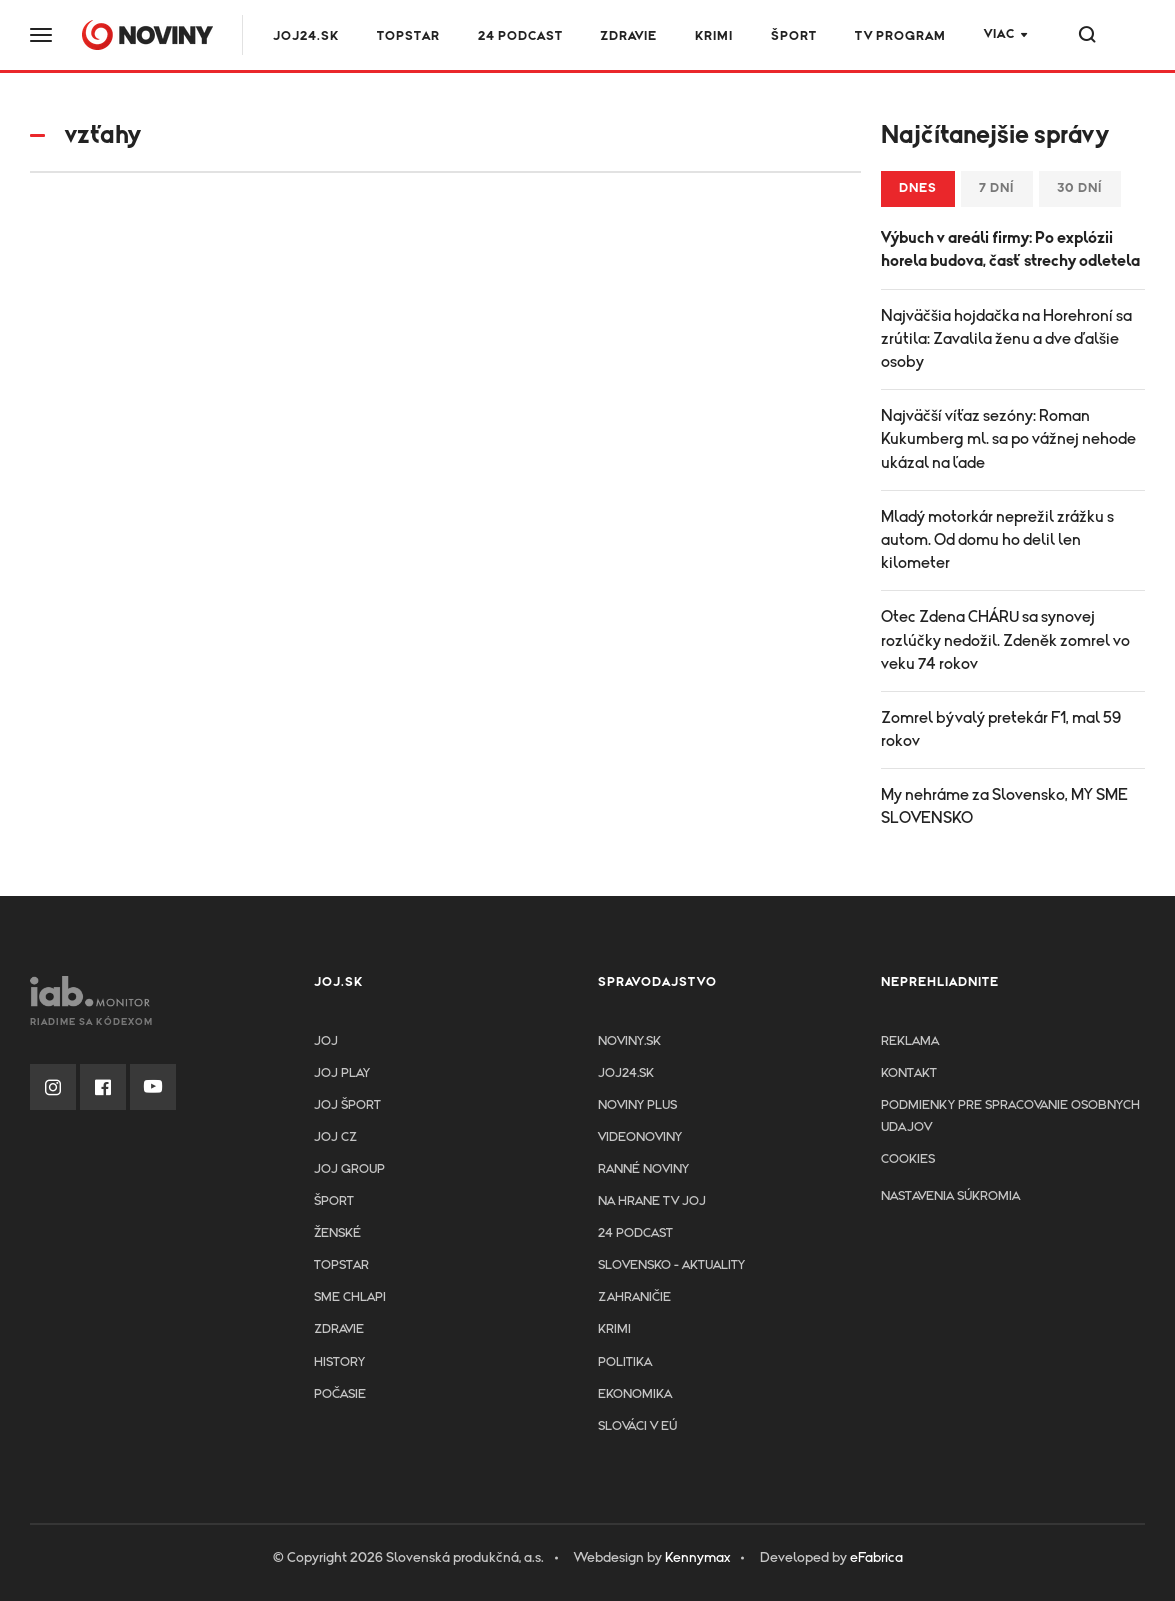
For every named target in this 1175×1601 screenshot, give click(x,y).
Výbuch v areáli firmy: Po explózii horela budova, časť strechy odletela (1010, 249)
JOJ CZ (335, 1137)
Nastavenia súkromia (950, 1196)
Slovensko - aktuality (671, 1265)
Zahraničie (634, 1297)
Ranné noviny (643, 1169)
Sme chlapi (350, 1297)
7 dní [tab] (997, 188)
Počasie (340, 1394)
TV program (900, 36)
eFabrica (876, 1558)
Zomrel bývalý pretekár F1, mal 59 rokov (1001, 729)
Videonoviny (640, 1137)
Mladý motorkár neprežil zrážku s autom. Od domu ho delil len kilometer (997, 540)
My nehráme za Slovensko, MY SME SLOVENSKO (1004, 806)
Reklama (910, 1041)
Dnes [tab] (918, 188)
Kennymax (697, 1558)
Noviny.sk (629, 1041)
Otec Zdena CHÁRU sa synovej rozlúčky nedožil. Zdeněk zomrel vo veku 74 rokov (1005, 640)
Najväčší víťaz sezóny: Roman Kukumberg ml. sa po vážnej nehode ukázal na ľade (1008, 439)
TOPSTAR (408, 36)
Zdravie (628, 36)
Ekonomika (635, 1394)
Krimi (714, 36)
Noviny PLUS (637, 1105)
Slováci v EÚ (637, 1426)
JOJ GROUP (349, 1169)
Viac (999, 34)
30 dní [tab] (1080, 188)
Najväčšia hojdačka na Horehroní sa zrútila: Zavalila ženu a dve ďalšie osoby (1006, 339)
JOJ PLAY (342, 1073)
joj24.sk (626, 1073)
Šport (794, 36)
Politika (625, 1362)
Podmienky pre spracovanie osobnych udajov (1010, 1116)
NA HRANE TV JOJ (652, 1201)
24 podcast (520, 36)
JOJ (326, 1041)
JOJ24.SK (306, 36)
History (339, 1362)
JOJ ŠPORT (347, 1105)
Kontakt (909, 1073)
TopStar (341, 1265)
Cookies (908, 1159)
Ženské (337, 1233)
